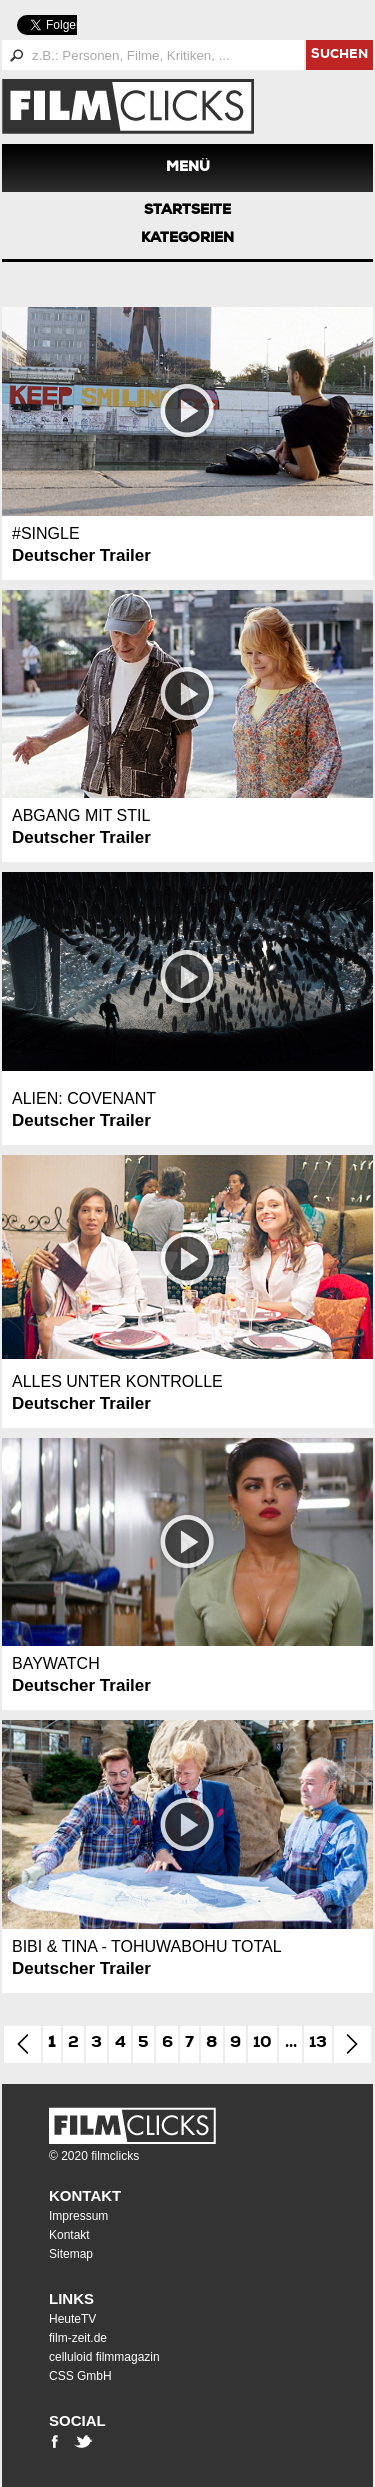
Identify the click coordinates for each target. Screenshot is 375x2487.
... (291, 2044)
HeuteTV (72, 2319)
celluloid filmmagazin (104, 2357)
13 (318, 2044)
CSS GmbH (80, 2376)
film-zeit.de (78, 2338)
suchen (339, 55)
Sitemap (71, 2254)
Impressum (78, 2216)
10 (262, 2044)
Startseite (187, 211)
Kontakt (85, 2195)
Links (71, 2298)
